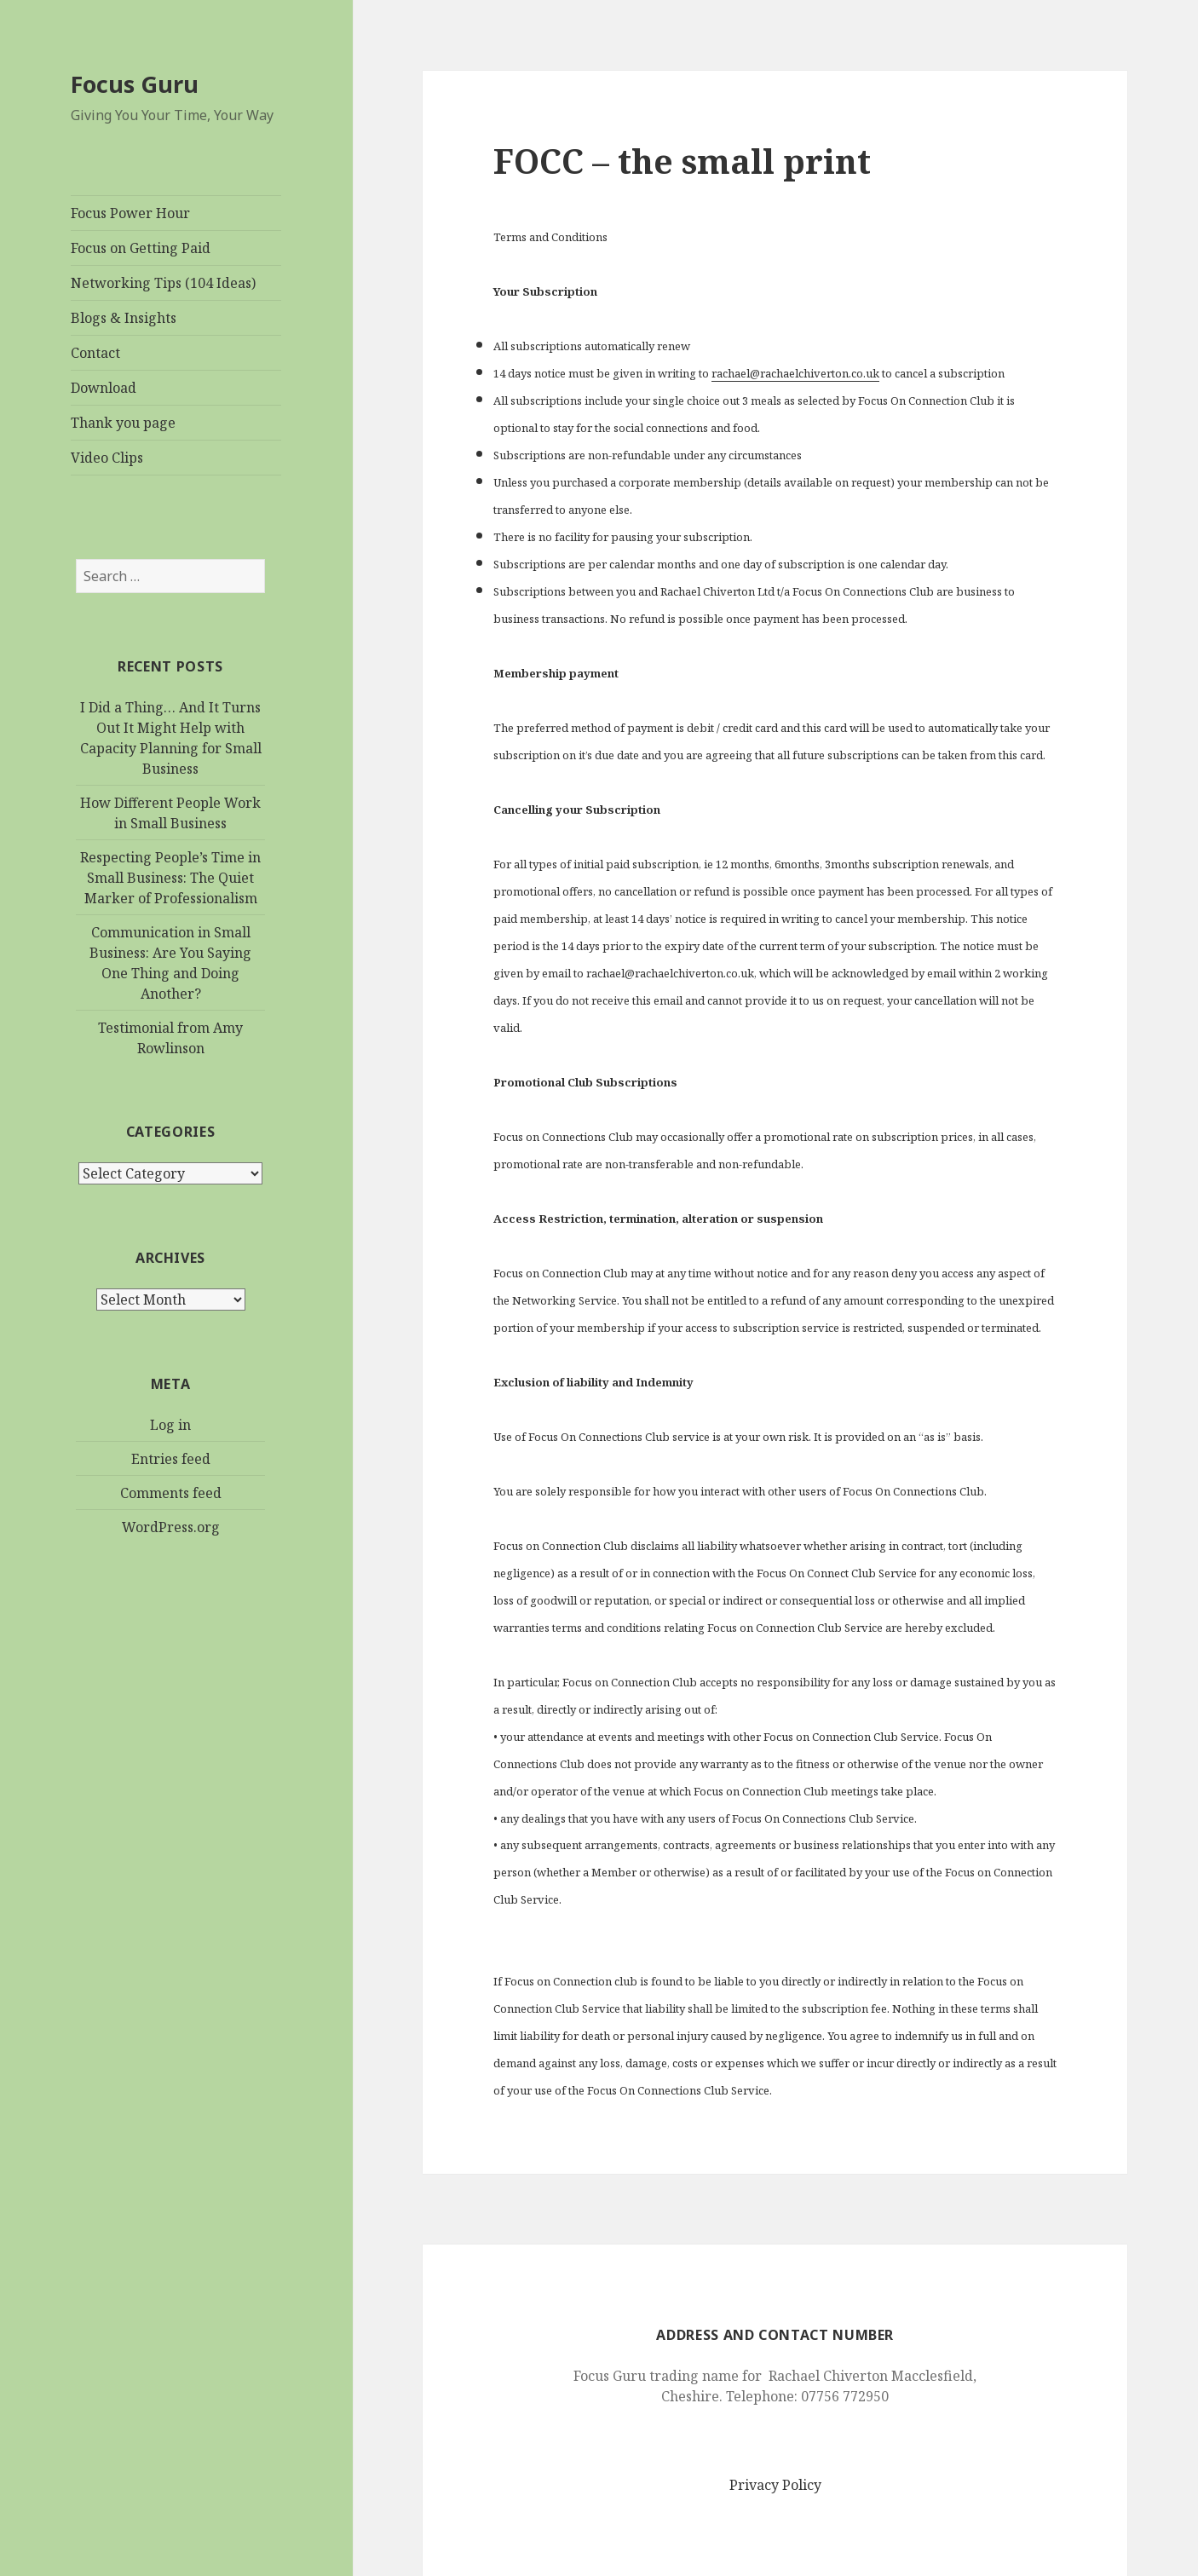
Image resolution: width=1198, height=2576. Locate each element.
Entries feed (170, 1458)
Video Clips (107, 457)
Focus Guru (135, 84)
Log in (170, 1424)
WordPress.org (171, 1527)
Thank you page (123, 422)
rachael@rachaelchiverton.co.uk (795, 373)
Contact (95, 352)
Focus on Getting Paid (140, 248)
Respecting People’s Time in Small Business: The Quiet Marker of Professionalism (170, 878)
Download (103, 387)
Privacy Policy (775, 2484)
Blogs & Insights (123, 317)
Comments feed (171, 1493)
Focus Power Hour (130, 213)
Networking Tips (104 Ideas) (163, 283)
